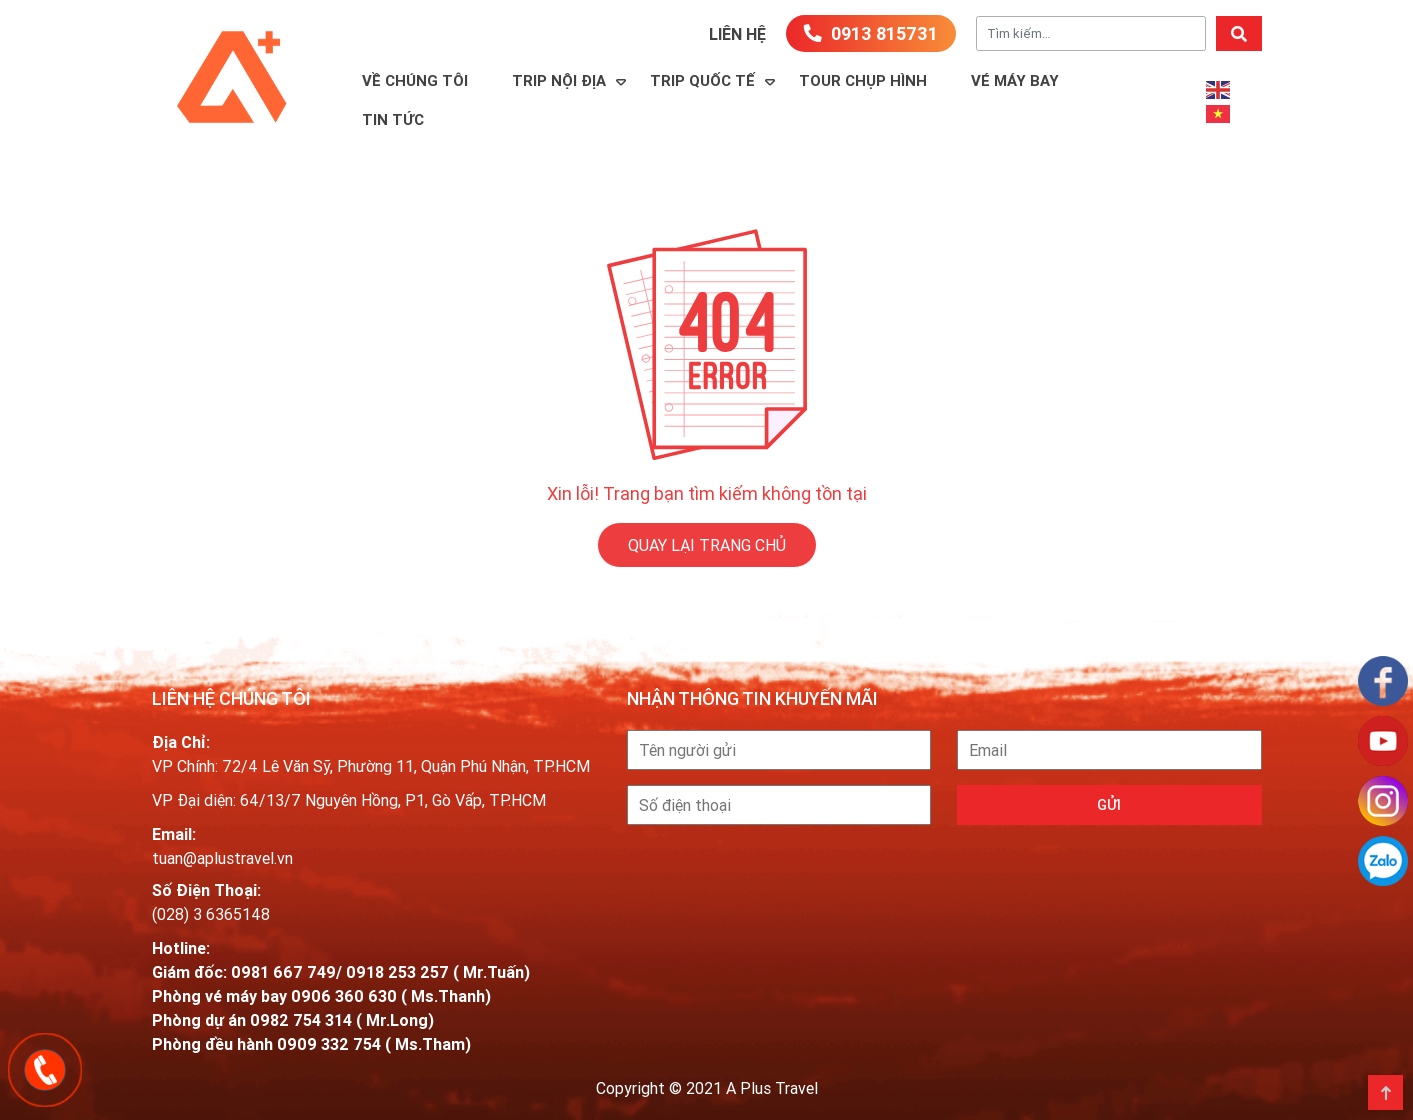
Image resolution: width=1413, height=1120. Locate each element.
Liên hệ (737, 34)
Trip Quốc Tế (702, 80)
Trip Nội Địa (559, 80)
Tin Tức (393, 119)
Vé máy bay (1015, 80)
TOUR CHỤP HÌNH (863, 80)
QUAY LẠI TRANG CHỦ (707, 545)
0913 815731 (871, 33)
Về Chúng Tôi (415, 80)
